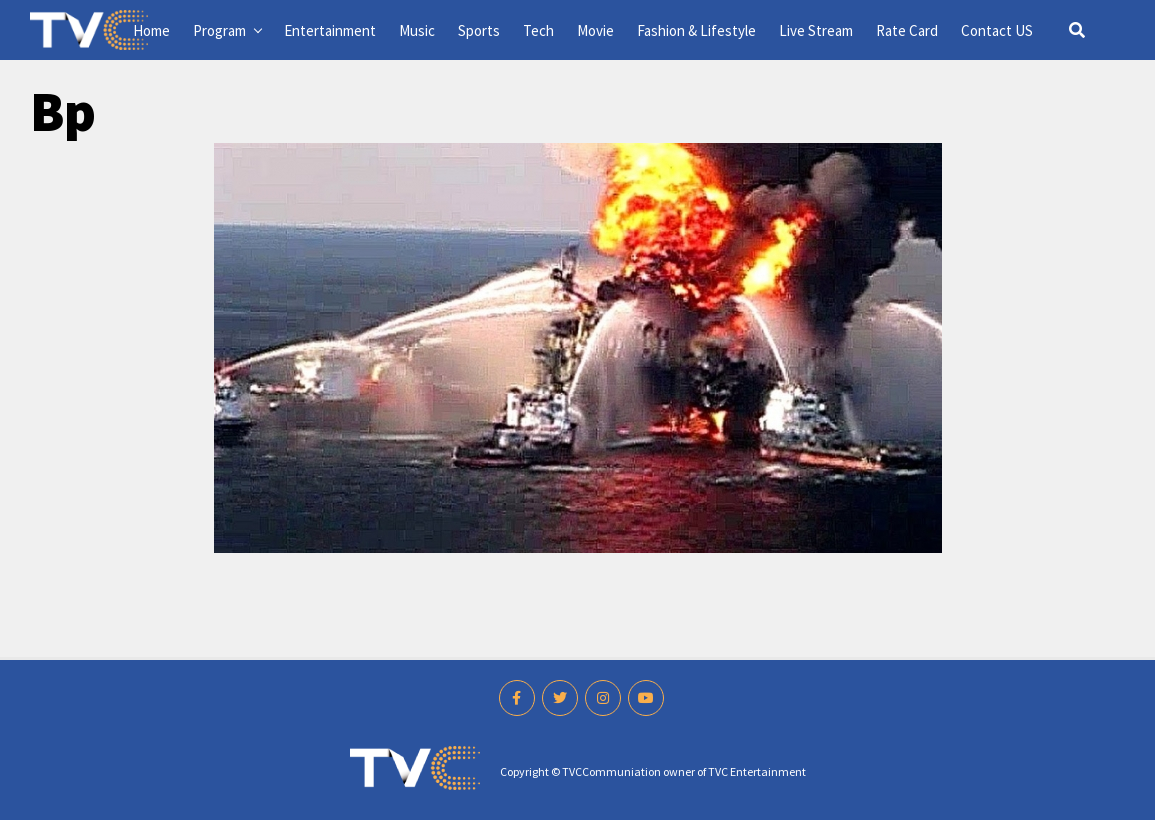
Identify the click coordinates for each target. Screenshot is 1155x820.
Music (417, 30)
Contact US (997, 30)
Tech (538, 30)
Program (219, 30)
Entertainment (330, 30)
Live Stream (816, 30)
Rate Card (907, 30)
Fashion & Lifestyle (696, 30)
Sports (479, 30)
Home (151, 30)
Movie (595, 30)
